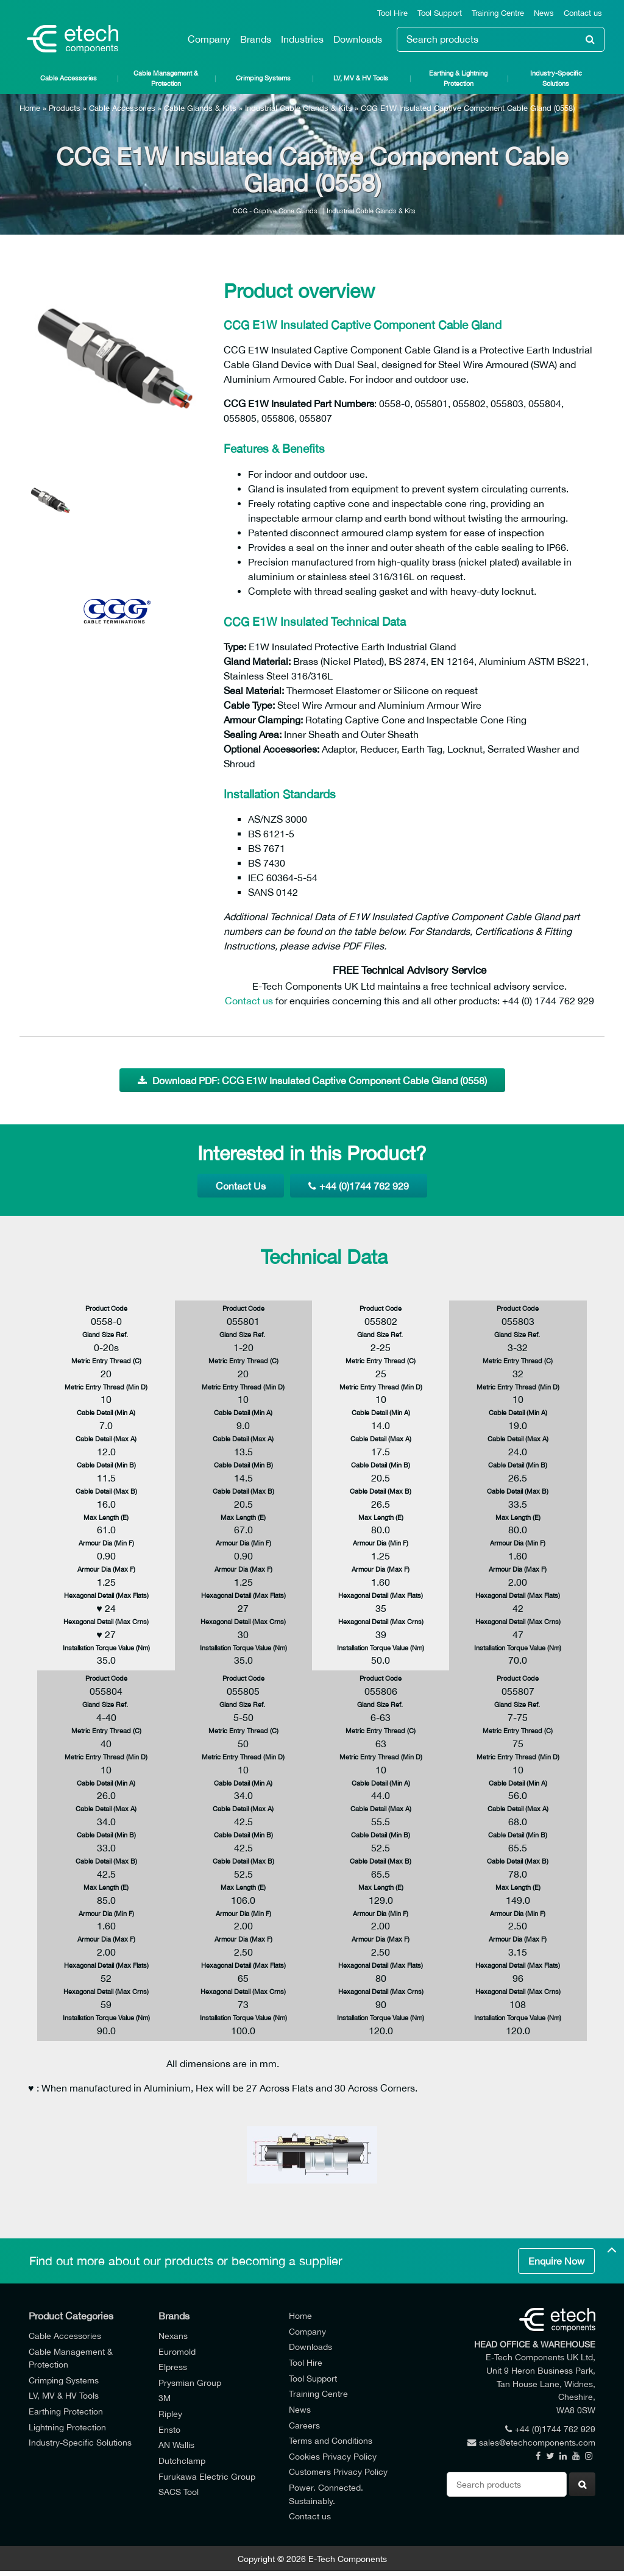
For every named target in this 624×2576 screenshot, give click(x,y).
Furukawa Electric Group (206, 2476)
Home (30, 108)
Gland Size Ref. (106, 1334)
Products (64, 108)
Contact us (583, 13)
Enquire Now (556, 2260)
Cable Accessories (68, 78)
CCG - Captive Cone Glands (275, 211)
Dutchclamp (181, 2460)
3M (164, 2398)
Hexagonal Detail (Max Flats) (106, 1595)
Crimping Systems (263, 78)
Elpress (172, 2366)
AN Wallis (176, 2444)
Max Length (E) (106, 1517)
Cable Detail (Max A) (106, 1438)
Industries (302, 39)
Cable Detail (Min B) (106, 1465)
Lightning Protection (67, 2427)
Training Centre (498, 13)
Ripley (170, 2413)
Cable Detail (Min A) (106, 1412)
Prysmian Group (189, 2382)
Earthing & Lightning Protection (458, 78)
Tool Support (439, 13)
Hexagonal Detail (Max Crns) (106, 1621)
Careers (304, 2425)
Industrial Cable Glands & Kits (298, 108)
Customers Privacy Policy (338, 2471)
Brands (255, 39)
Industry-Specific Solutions (556, 78)
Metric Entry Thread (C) (106, 1360)
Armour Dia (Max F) (106, 1569)
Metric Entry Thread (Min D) (106, 1387)
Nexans (173, 2335)
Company (209, 39)
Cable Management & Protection (165, 78)
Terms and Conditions (330, 2440)
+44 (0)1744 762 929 (358, 1185)
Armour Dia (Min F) (106, 1543)
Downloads (357, 39)
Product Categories (71, 2315)
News (544, 13)
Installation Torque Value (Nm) (106, 1648)
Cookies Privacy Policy (333, 2456)
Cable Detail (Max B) (106, 1491)
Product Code (106, 1308)
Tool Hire (392, 13)
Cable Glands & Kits (200, 108)
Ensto (169, 2429)
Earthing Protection (66, 2411)
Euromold (177, 2351)
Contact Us (241, 1185)
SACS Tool (178, 2491)
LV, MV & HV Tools (360, 78)
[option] (117, 359)
